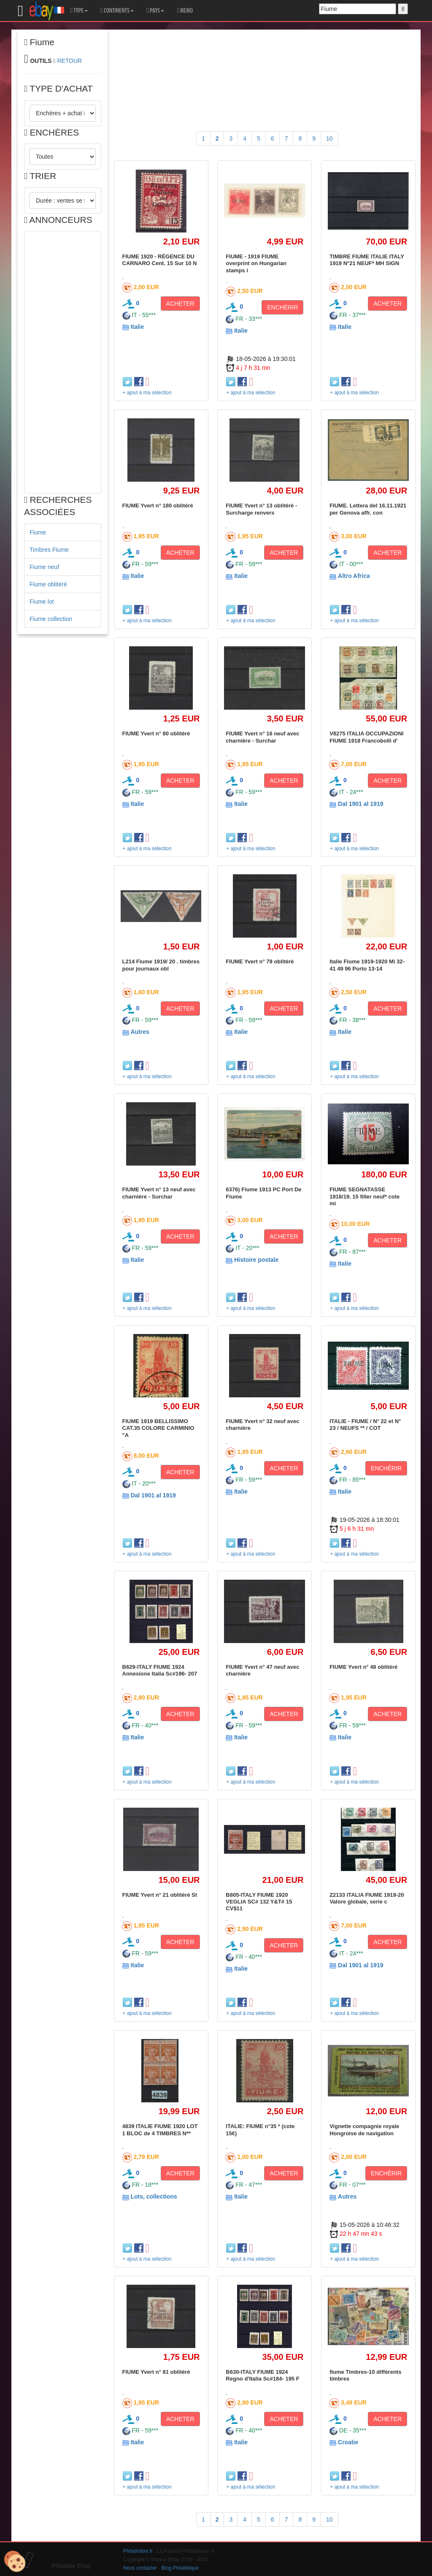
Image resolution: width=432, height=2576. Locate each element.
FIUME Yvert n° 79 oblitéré (260, 961)
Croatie (348, 2442)
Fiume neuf (44, 567)
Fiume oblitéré (48, 584)
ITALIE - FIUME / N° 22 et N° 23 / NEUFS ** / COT (365, 1424)
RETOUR (69, 60)
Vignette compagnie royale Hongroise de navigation (364, 2129)
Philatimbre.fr (138, 2551)
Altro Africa (354, 575)
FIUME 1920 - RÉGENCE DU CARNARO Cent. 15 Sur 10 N (159, 259)
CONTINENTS (117, 10)
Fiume (38, 532)
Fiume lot (42, 601)
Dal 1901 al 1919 (360, 803)
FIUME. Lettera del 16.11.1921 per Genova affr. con (367, 508)
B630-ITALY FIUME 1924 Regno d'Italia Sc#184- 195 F (262, 2375)
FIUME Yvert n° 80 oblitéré (156, 733)
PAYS (155, 10)
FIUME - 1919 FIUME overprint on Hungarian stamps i (256, 263)
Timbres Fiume (49, 549)
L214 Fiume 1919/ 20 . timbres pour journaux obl (161, 964)
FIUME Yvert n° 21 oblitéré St (159, 1895)
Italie (137, 326)
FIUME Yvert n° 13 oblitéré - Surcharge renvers (261, 508)
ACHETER (180, 303)
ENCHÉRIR (282, 307)
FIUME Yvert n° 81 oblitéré (156, 2372)
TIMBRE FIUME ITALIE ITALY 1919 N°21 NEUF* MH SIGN (366, 259)
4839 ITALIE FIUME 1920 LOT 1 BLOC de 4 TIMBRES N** (160, 2129)
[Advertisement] (63, 362)
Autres (139, 1031)
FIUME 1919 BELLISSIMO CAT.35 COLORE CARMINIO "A (158, 1428)
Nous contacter (140, 2568)
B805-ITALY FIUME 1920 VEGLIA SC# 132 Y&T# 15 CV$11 (259, 1902)
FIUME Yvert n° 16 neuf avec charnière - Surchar (262, 736)
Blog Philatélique (180, 2568)
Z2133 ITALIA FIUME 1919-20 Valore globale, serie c (366, 1898)
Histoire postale (256, 1259)
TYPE (79, 10)
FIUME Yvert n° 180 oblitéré (157, 505)
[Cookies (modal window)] (15, 2561)
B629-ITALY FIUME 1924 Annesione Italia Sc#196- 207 (159, 1670)
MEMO (185, 10)
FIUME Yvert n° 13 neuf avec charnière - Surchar (159, 1192)
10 (329, 138)
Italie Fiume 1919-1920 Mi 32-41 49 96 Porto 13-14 (367, 964)
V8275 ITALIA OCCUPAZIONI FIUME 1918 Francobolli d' (366, 736)
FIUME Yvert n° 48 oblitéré (363, 1667)
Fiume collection (51, 619)
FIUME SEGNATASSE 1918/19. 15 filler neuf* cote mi (364, 1196)
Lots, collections (153, 2196)
